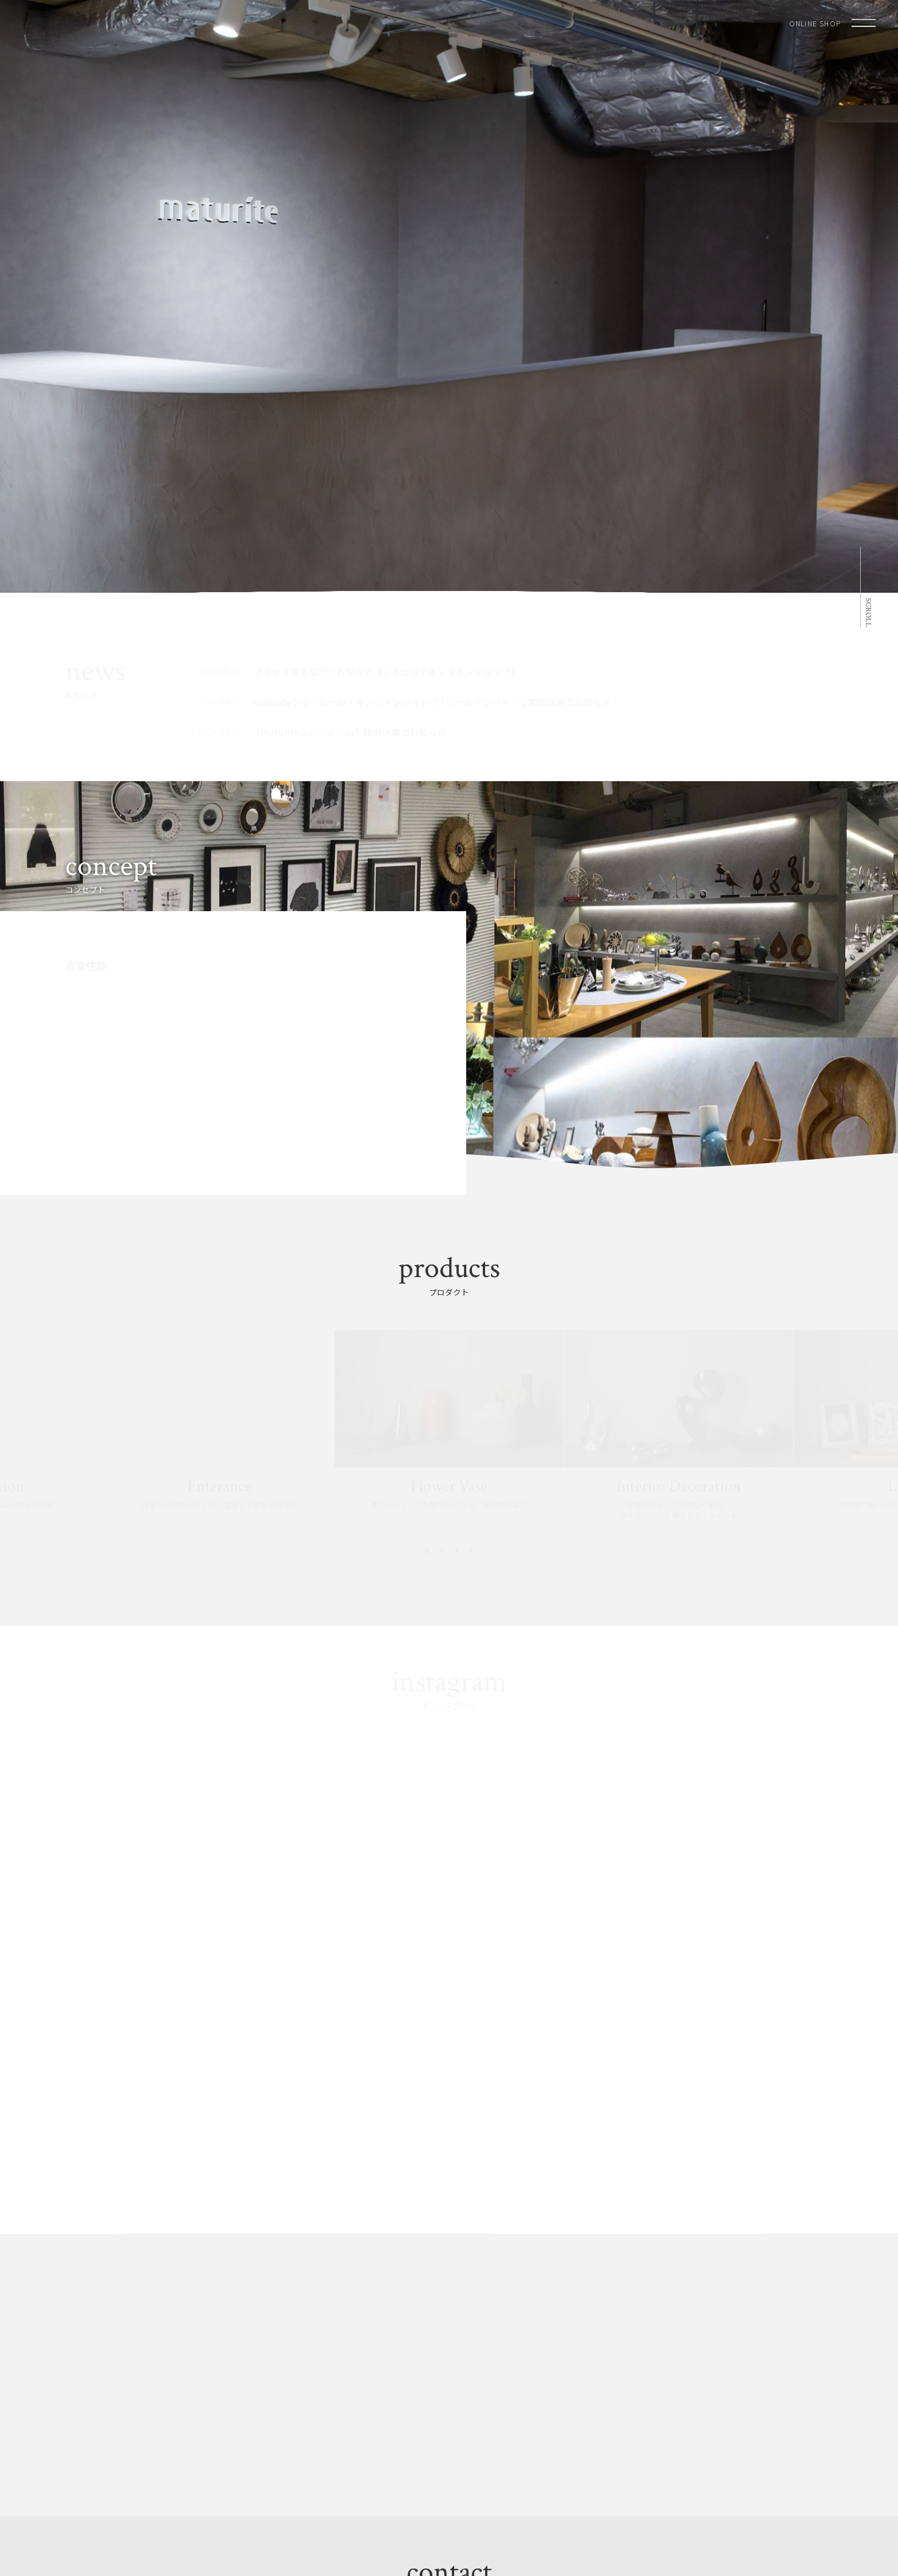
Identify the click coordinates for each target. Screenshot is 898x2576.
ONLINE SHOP (815, 23)
